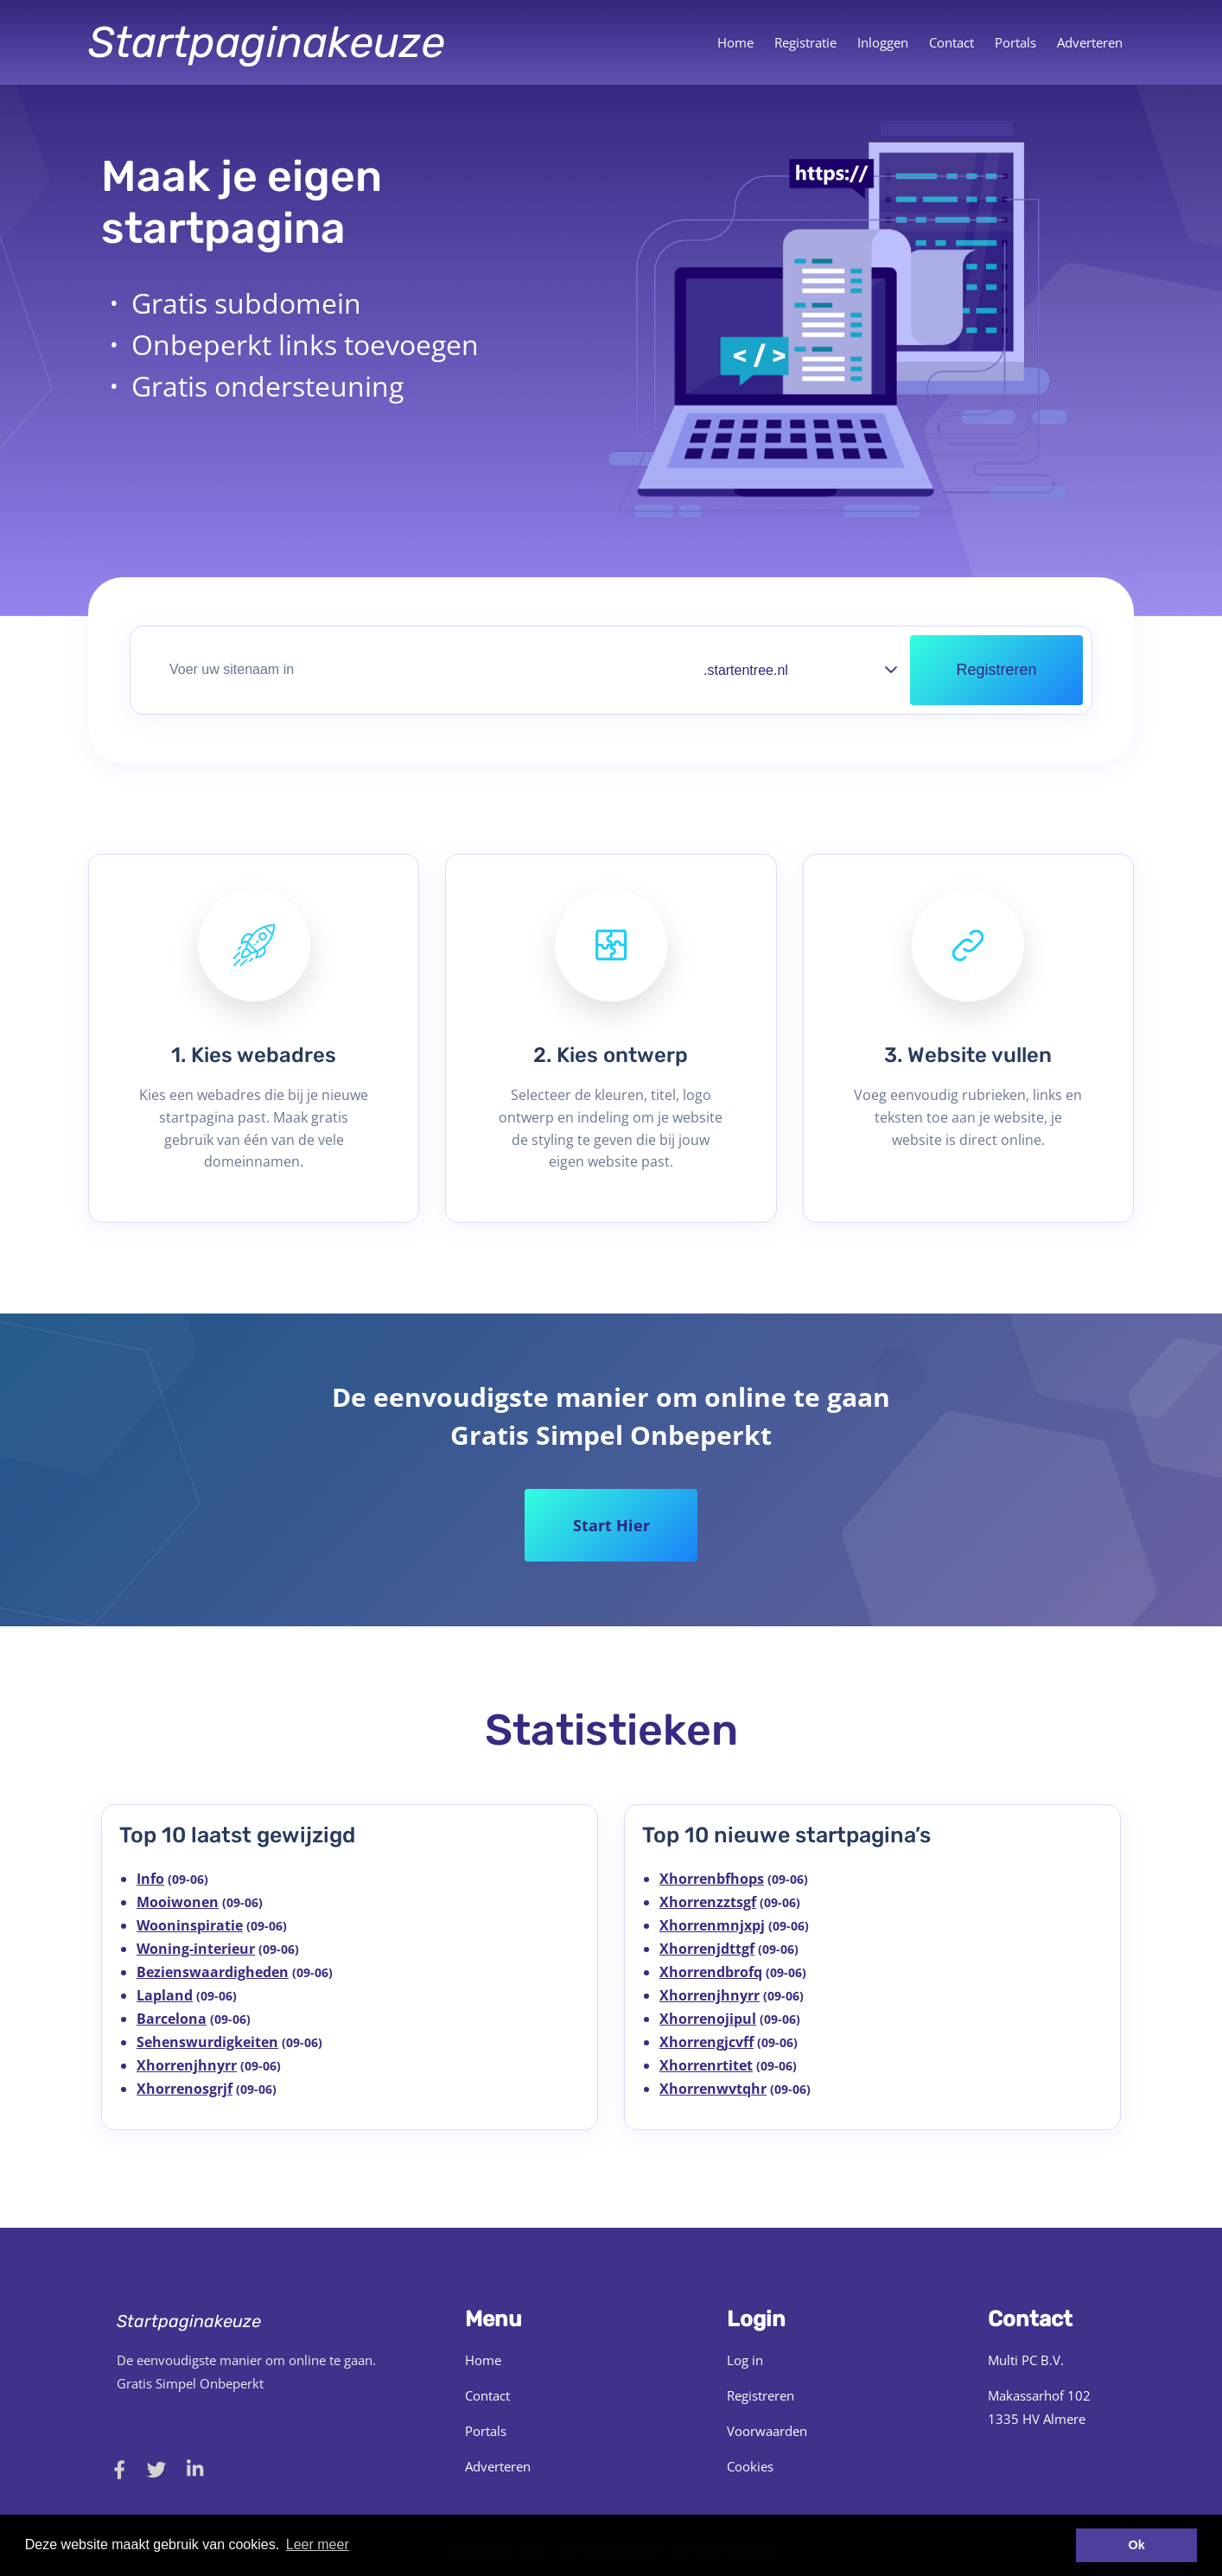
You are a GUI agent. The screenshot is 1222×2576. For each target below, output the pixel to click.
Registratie (805, 42)
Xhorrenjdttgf (706, 1948)
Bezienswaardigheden (213, 1971)
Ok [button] (1137, 2545)
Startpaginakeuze (266, 42)
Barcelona (172, 2018)
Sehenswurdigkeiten (207, 2041)
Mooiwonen (178, 1901)
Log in (745, 2360)
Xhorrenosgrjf (184, 2088)
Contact (951, 42)
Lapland (165, 1995)
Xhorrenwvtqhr (713, 2088)
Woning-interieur (196, 1948)
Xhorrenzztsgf (707, 1901)
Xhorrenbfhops (711, 1878)
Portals (1015, 42)
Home (735, 42)
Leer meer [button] (317, 2544)
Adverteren (1090, 42)
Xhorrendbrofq (710, 1971)
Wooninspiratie (190, 1925)
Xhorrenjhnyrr (187, 2065)
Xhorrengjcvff (706, 2041)
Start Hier (611, 1525)
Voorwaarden (767, 2430)
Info (150, 1878)
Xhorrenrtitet (706, 2065)
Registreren (760, 2395)
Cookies (750, 2466)
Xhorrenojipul (707, 2018)
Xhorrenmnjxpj (712, 1925)
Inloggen (882, 42)
